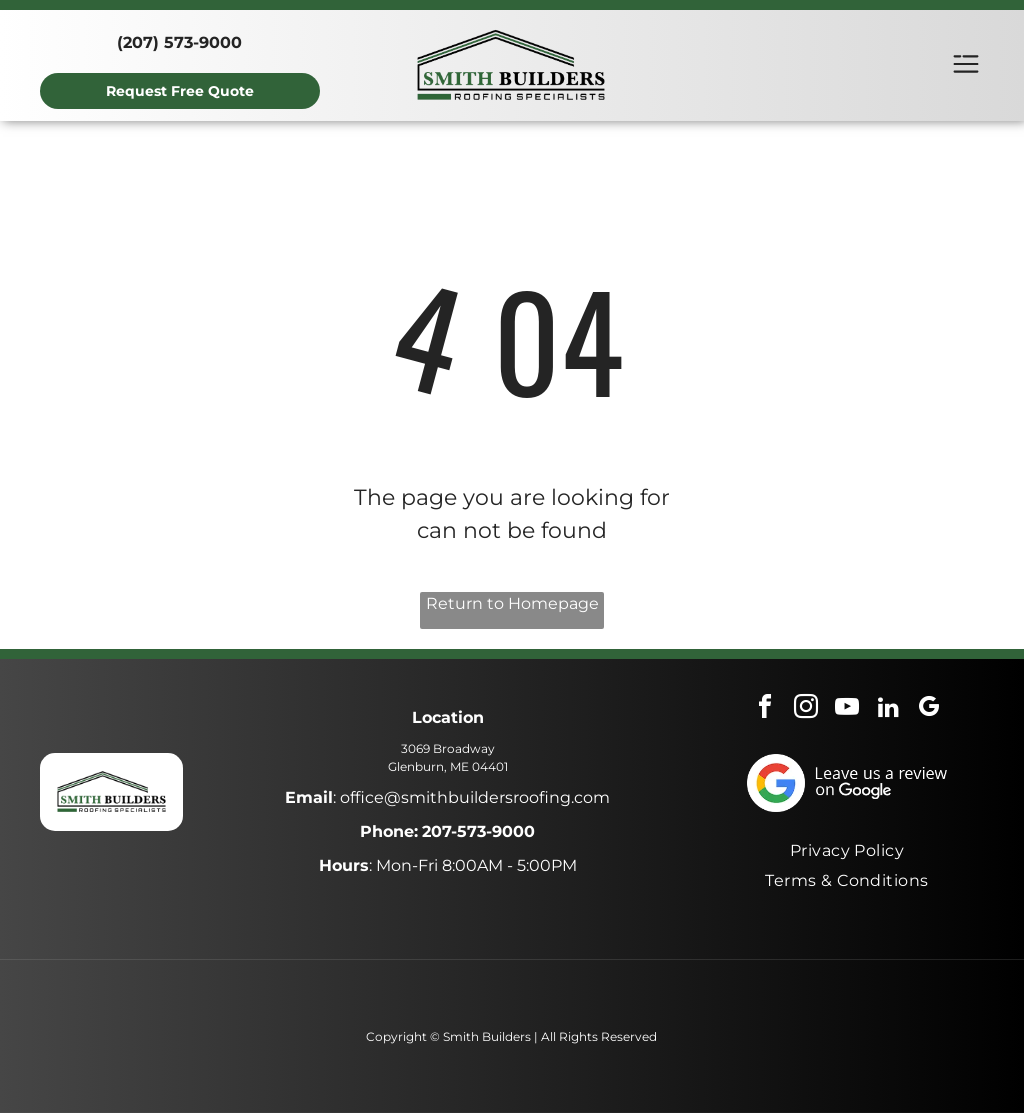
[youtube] (847, 709)
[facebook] (765, 709)
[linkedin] (888, 709)
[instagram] (806, 709)
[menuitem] (847, 850)
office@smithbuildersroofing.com (475, 797)
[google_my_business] (929, 709)
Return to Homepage (512, 603)
